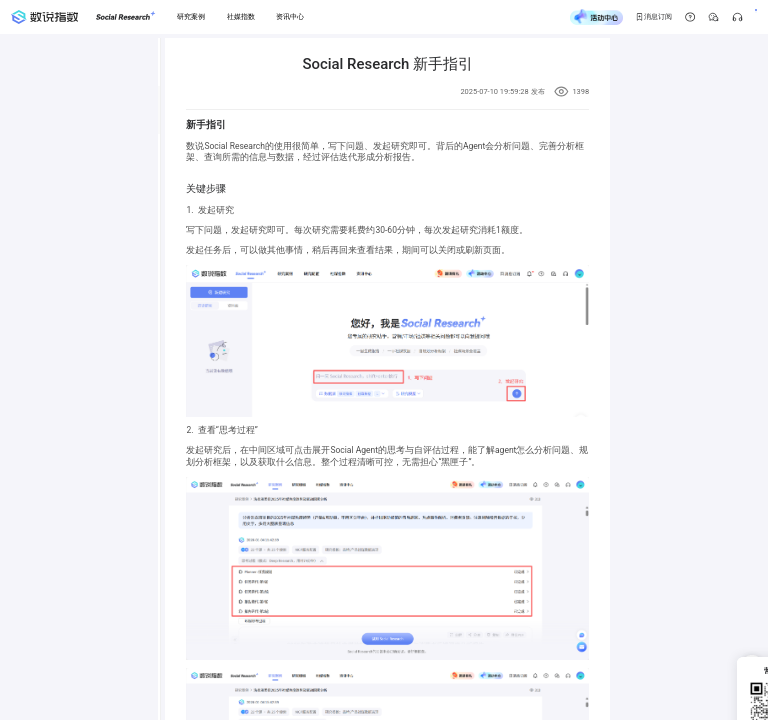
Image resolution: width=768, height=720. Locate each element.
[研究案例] (191, 17)
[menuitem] (159, 110)
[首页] (44, 17)
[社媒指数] (240, 17)
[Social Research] (126, 17)
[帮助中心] (642, 17)
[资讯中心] (290, 17)
